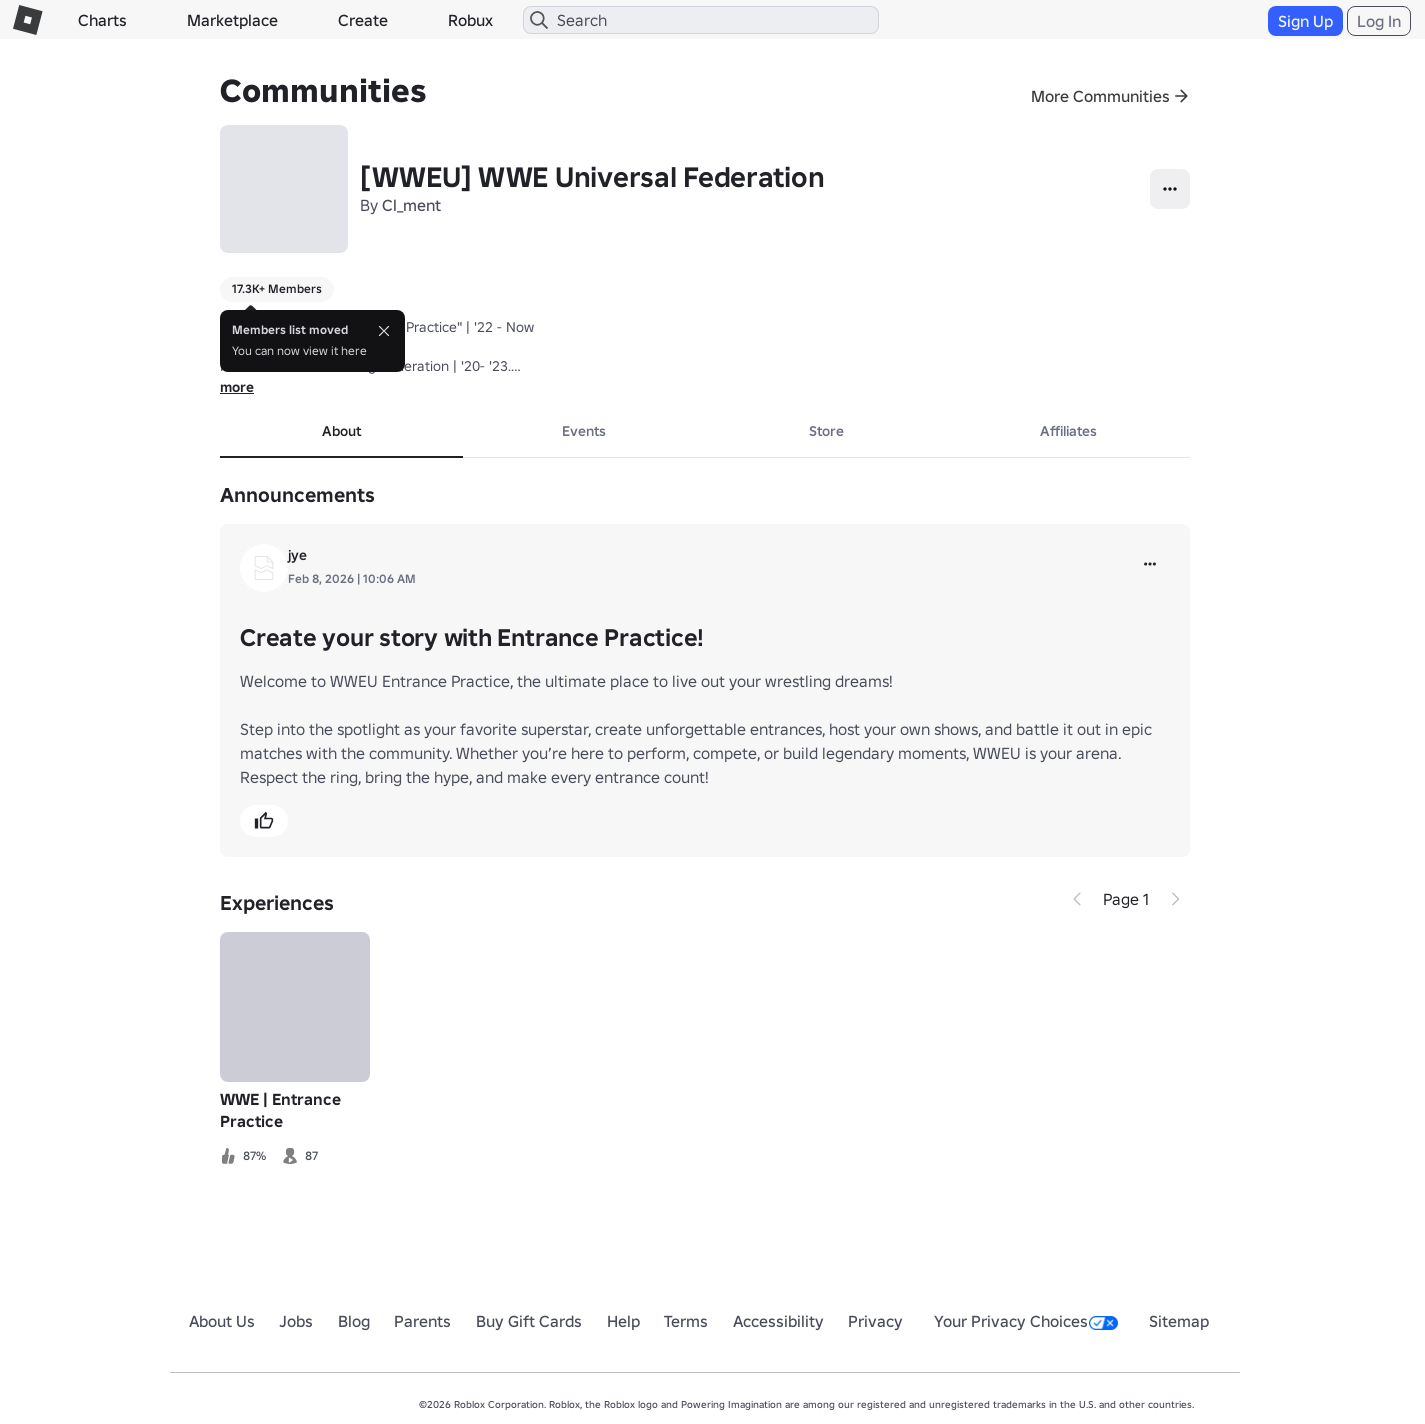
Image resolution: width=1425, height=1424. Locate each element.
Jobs (296, 1321)
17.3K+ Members (277, 288)
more (237, 387)
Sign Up (1305, 21)
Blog (354, 1321)
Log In (1379, 21)
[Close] (384, 331)
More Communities (1100, 96)
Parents (422, 1321)
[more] (1150, 564)
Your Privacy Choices (1026, 1321)
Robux (470, 20)
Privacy (875, 1321)
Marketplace (232, 20)
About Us (222, 1321)
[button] (264, 821)
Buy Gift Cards (529, 1321)
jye (297, 555)
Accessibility (778, 1321)
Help (623, 1321)
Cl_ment (411, 205)
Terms (686, 1321)
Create (363, 20)
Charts (102, 20)
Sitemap (1179, 1321)
